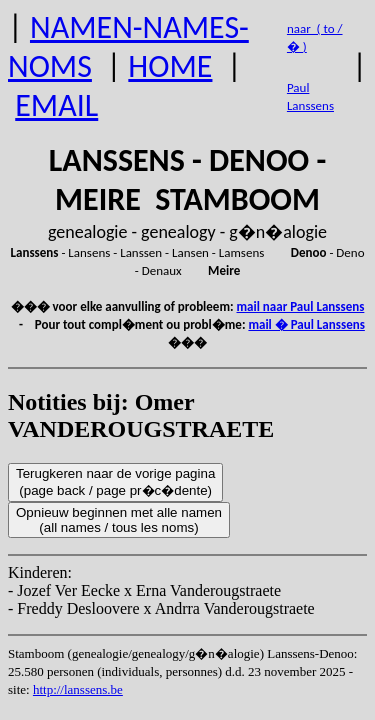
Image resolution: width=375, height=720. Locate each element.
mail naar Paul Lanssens (301, 306)
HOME (170, 66)
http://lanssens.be (78, 689)
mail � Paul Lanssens (306, 324)
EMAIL (56, 105)
